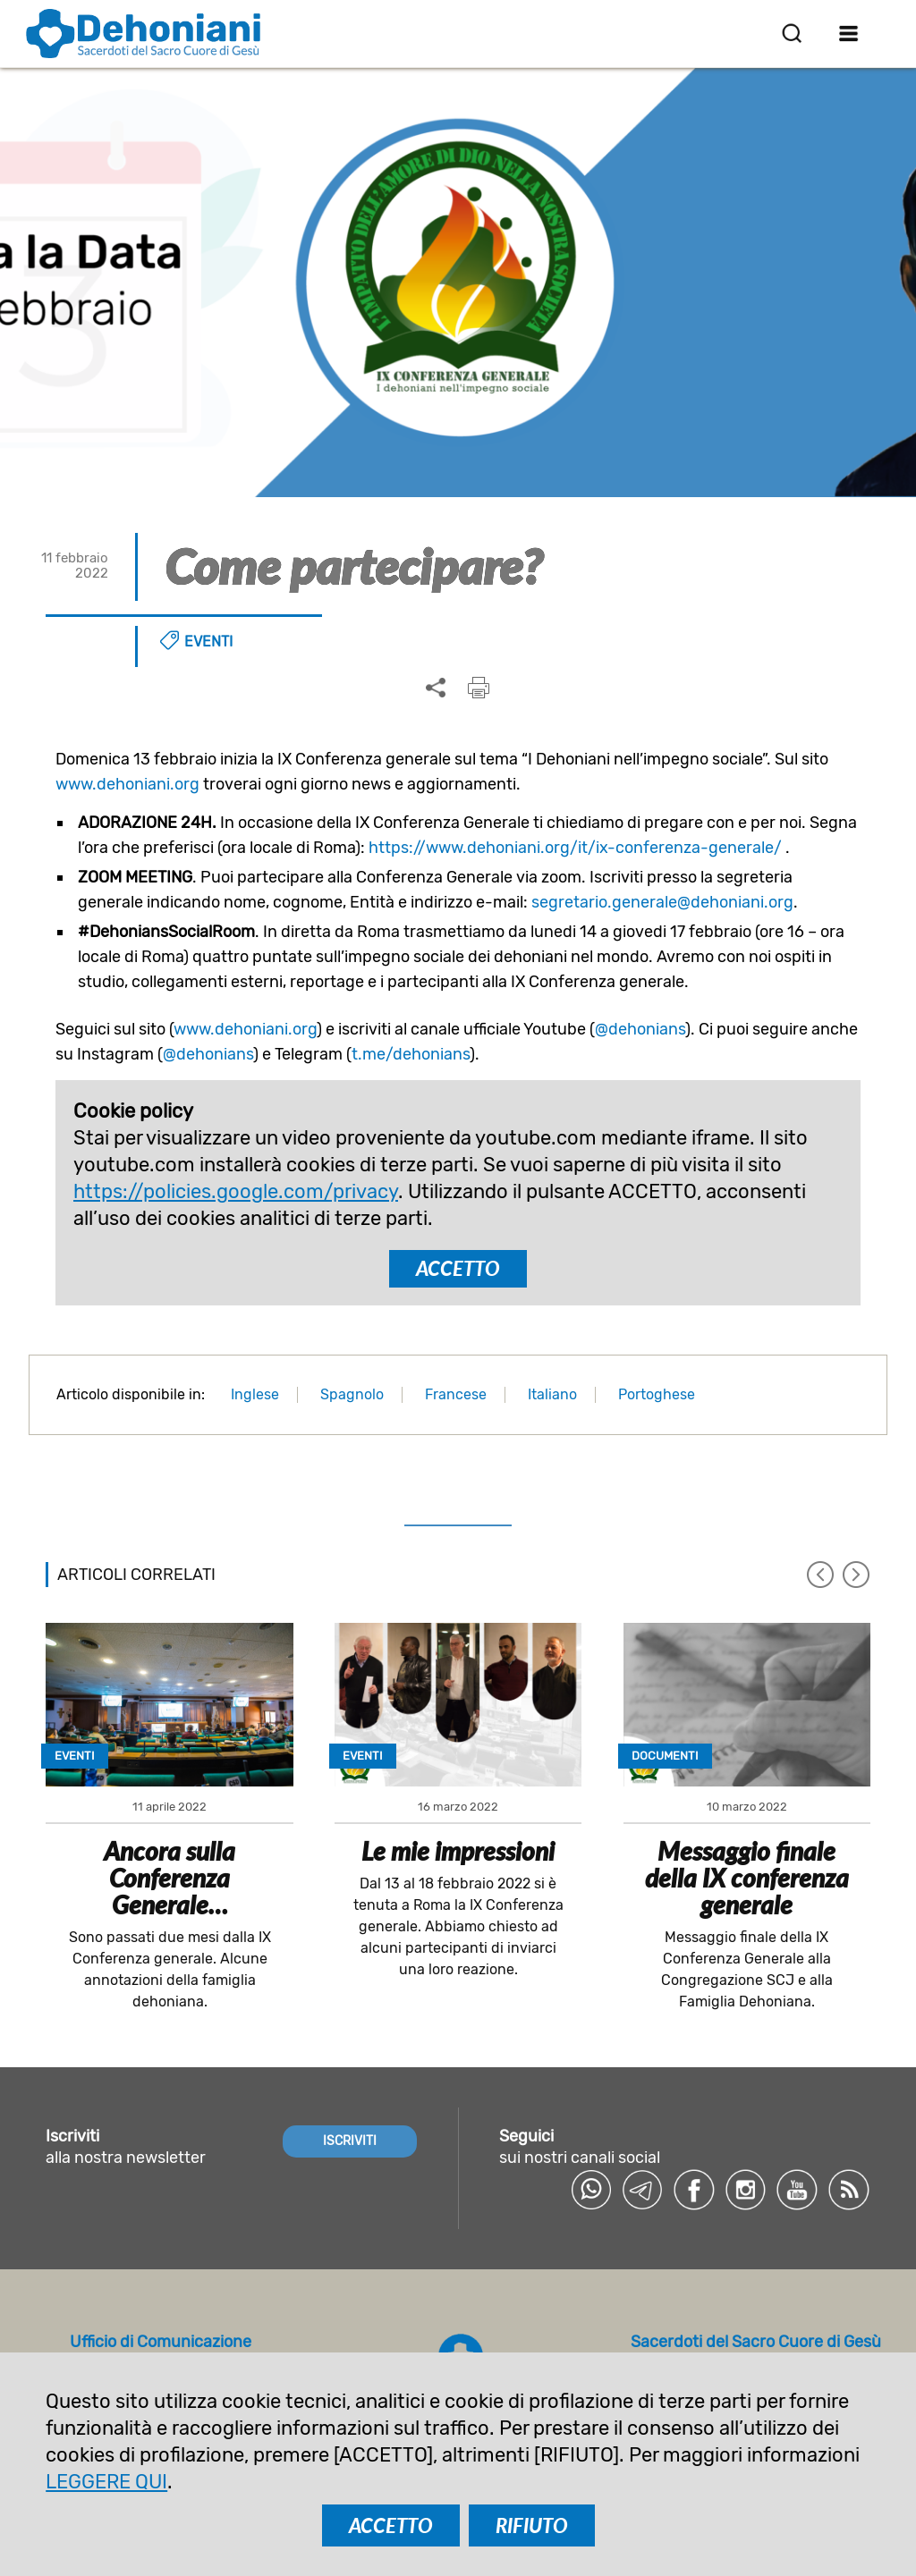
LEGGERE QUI (106, 2482)
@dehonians (640, 1029)
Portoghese (656, 1394)
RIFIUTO (532, 2525)
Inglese (255, 1394)
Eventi (208, 641)
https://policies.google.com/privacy (235, 1191)
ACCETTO (458, 1268)
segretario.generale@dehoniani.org (662, 902)
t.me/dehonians (411, 1054)
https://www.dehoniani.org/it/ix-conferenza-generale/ (575, 847)
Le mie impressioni (458, 1851)
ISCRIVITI (350, 2140)
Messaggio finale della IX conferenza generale (747, 1878)
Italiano (552, 1394)
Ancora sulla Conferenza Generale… (169, 1878)
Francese (456, 1394)
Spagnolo (352, 1394)
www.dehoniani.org (127, 784)
